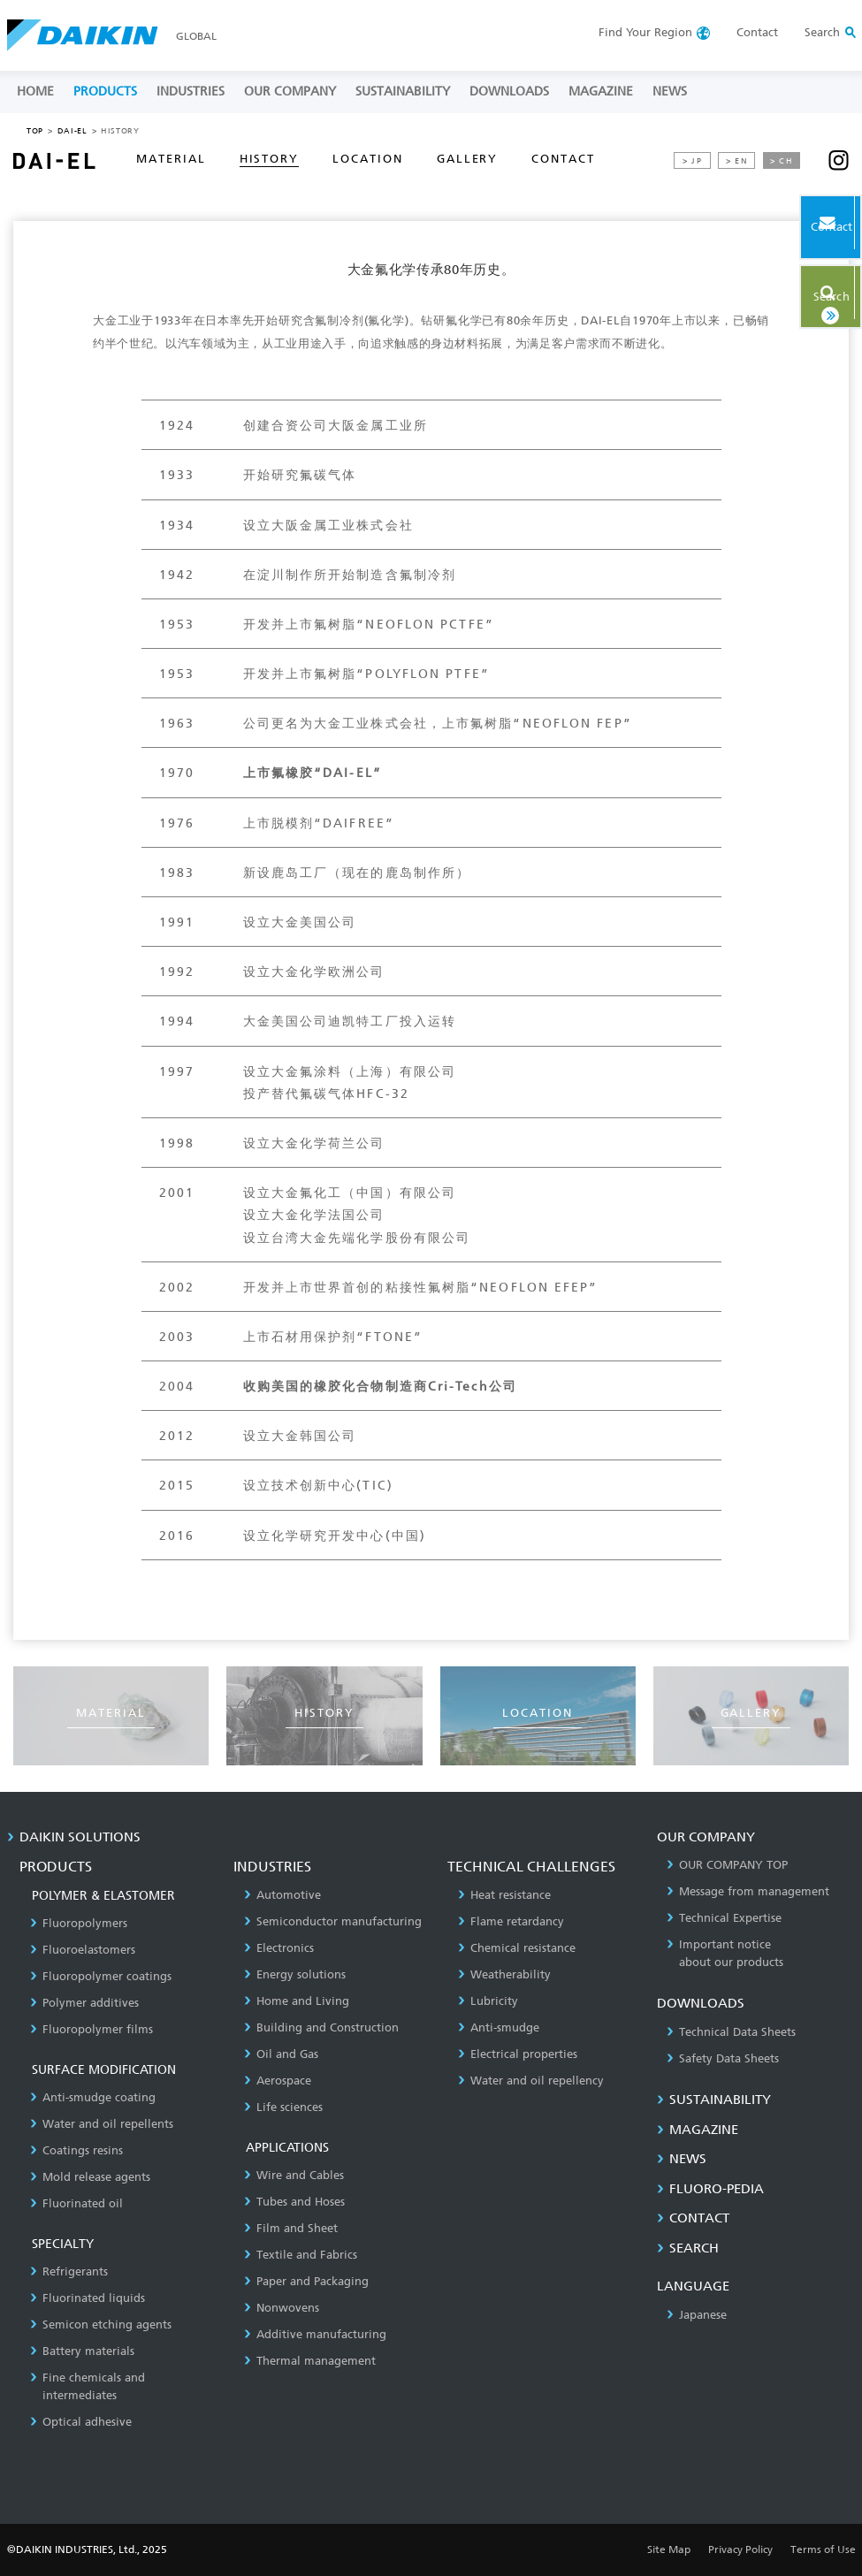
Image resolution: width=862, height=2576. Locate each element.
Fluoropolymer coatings (101, 1976)
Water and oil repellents (101, 2123)
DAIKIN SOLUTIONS (74, 1837)
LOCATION (367, 158)
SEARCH (688, 2248)
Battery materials (82, 2351)
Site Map (668, 2549)
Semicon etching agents (101, 2324)
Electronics (279, 1948)
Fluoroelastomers (82, 1949)
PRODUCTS (105, 91)
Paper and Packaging (306, 2281)
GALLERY (468, 158)
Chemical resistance (517, 1948)
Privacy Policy (740, 2549)
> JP (692, 160)
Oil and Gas (281, 2054)
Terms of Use (823, 2549)
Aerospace (277, 2080)
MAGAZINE (600, 91)
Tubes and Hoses (294, 2201)
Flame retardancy (511, 1921)
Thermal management (310, 2360)
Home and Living (296, 2001)
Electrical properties (517, 2054)
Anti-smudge (498, 2027)
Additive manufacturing (315, 2334)
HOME (35, 91)
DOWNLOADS (509, 91)
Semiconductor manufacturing (333, 1921)
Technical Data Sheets (731, 2032)
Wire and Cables (294, 2175)
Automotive (282, 1895)
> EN (737, 160)
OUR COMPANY (290, 91)
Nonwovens (281, 2307)
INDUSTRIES (190, 91)
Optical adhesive (81, 2421)
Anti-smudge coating (93, 2097)
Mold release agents (90, 2177)
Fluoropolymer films (91, 2029)
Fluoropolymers (78, 1923)
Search (803, 289)
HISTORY (270, 158)
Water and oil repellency (531, 2080)
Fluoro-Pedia (710, 2189)
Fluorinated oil (76, 2203)
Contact (757, 32)
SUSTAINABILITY (402, 91)
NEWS (669, 91)
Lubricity (488, 2001)
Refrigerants (69, 2271)
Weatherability (504, 1974)
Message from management (748, 1891)
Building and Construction (321, 2027)
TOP (35, 130)
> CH (781, 160)
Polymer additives (84, 2002)
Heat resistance (504, 1895)
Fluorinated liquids (87, 2298)
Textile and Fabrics (300, 2254)
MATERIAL (171, 158)
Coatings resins (76, 2150)
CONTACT (563, 158)
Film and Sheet (291, 2228)
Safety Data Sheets (723, 2058)
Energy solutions (295, 1974)
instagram (838, 160)
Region (645, 32)
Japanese (697, 2314)
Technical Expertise (724, 1917)
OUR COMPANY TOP (727, 1864)
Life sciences (283, 2107)
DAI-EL (72, 130)
